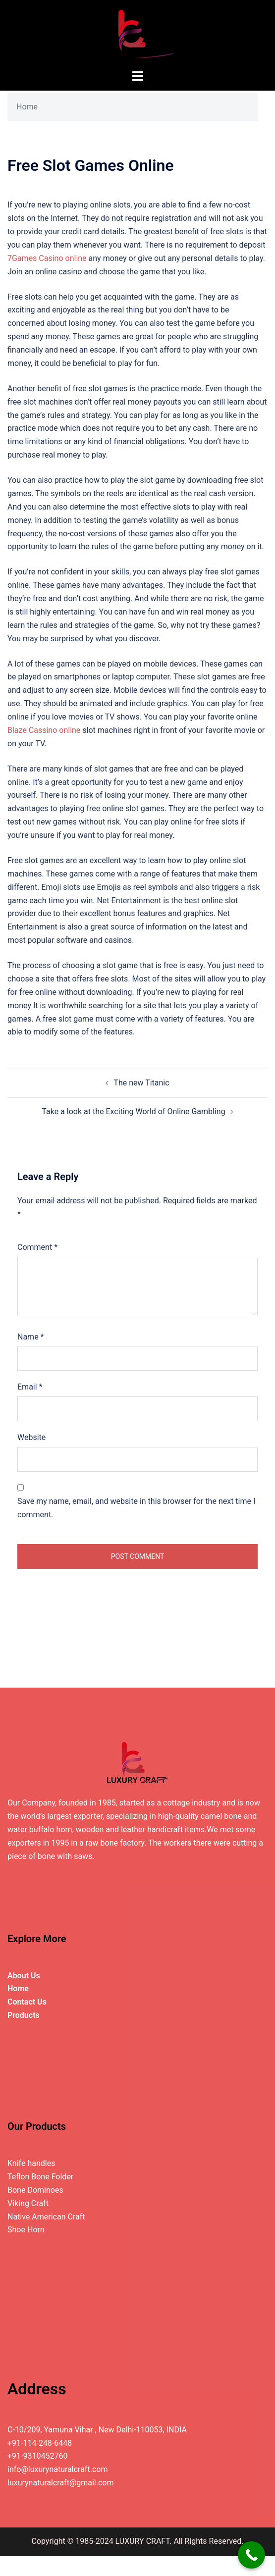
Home (27, 106)
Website (31, 1437)
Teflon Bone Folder (40, 2176)
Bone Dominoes (35, 2190)
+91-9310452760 (37, 2456)
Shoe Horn (26, 2229)
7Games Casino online (47, 258)
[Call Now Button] (251, 2555)
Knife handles (31, 2163)
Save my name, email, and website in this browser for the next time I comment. (136, 1507)
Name (30, 1336)
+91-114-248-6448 (39, 2443)
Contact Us (27, 2002)
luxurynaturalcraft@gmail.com (60, 2482)
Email (29, 1386)
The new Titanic (141, 1082)
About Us (23, 1975)
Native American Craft (46, 2216)
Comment (37, 1247)
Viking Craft (28, 2203)
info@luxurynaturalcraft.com (57, 2469)
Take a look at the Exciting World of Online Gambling (133, 1111)
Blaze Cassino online (43, 730)
